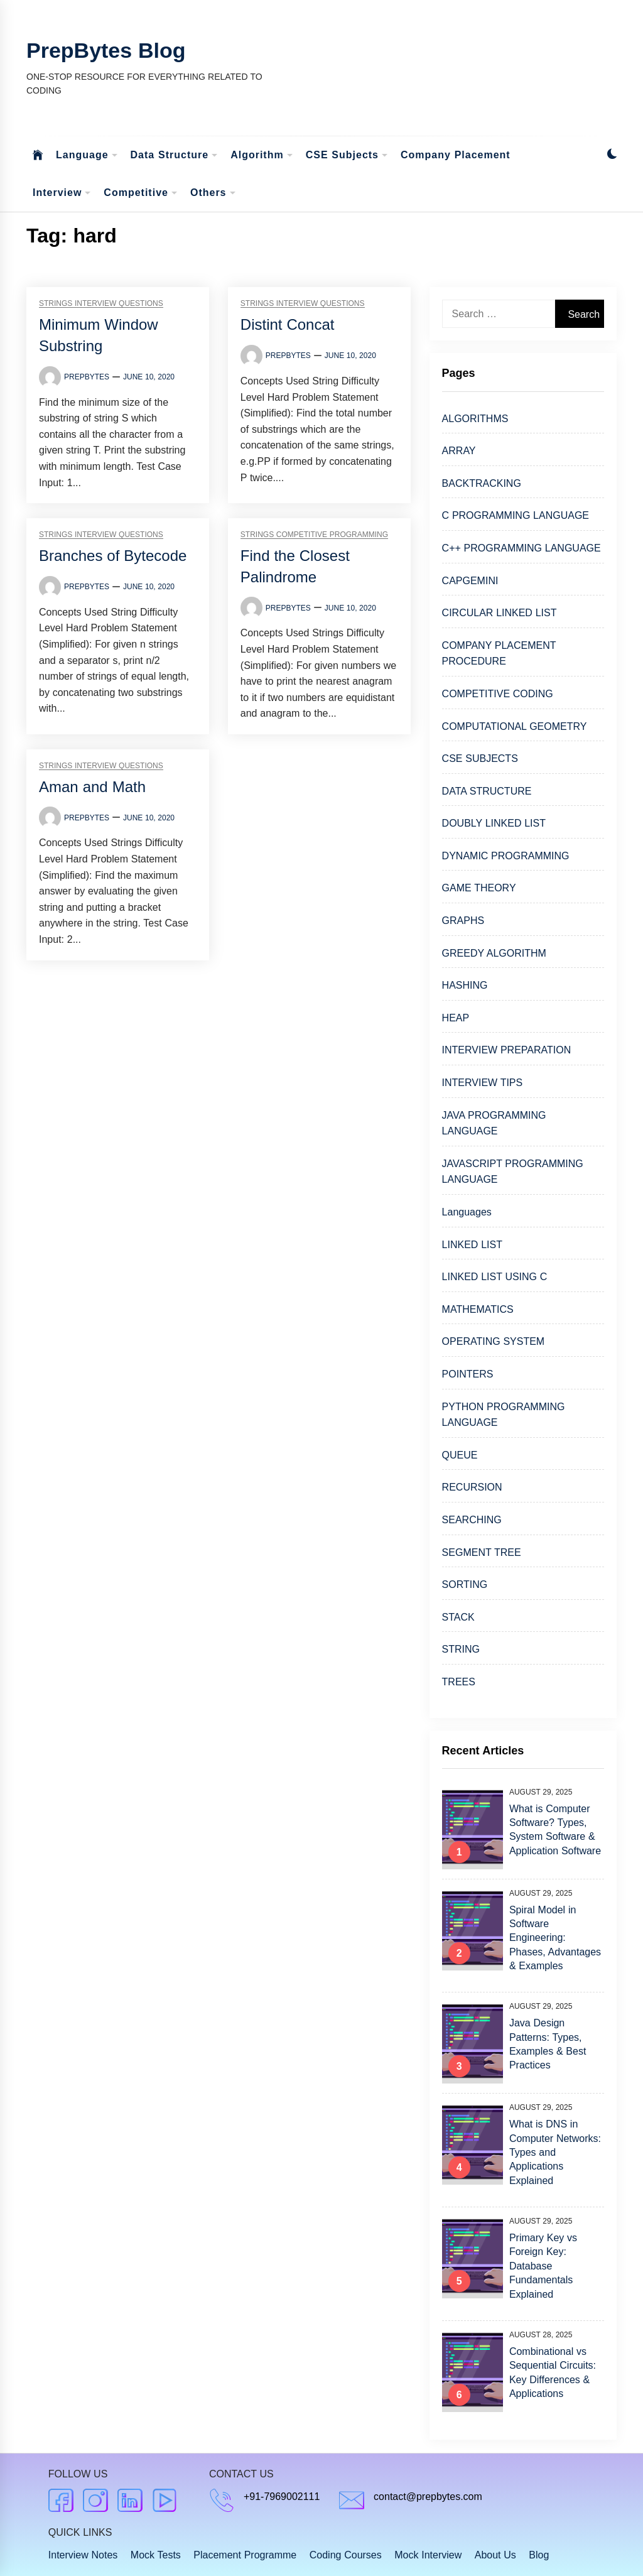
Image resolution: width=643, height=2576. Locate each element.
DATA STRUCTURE (487, 791)
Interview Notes (83, 2555)
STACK (458, 1617)
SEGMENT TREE (481, 1552)
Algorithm (261, 155)
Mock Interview (428, 2555)
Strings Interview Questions (101, 304)
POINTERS (468, 1374)
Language (87, 155)
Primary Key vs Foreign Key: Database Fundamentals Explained (543, 2266)
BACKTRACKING (481, 483)
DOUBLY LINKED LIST (494, 823)
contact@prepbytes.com (428, 2496)
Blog (539, 2555)
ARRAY (459, 450)
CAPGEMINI (470, 580)
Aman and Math (92, 786)
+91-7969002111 (282, 2496)
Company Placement (456, 154)
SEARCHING (472, 1519)
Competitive (141, 193)
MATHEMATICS (478, 1309)
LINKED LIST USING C (495, 1276)
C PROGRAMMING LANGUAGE (515, 515)
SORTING (465, 1584)
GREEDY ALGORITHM (494, 953)
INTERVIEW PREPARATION (506, 1050)
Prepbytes (86, 376)
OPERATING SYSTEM (493, 1341)
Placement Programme (244, 2555)
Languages (467, 1212)
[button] (612, 155)
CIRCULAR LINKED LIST (499, 612)
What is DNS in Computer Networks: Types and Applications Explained (555, 2152)
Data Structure (175, 155)
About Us (495, 2555)
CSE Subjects (347, 155)
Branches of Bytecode (112, 555)
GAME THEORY (479, 888)
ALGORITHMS (475, 418)
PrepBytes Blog (105, 50)
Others (213, 193)
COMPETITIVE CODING (497, 693)
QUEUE (460, 1455)
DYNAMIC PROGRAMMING (506, 856)
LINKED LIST (472, 1244)
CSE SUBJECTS (480, 758)
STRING (461, 1649)
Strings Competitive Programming (314, 535)
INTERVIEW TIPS (482, 1082)
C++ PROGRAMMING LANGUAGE (521, 548)
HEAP (456, 1018)
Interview (62, 193)
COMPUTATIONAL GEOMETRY (514, 726)
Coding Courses (346, 2555)
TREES (458, 1682)
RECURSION (472, 1487)
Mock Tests (156, 2555)
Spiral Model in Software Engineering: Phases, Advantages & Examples (555, 1938)
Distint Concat (287, 324)
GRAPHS (463, 920)
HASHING (465, 985)
